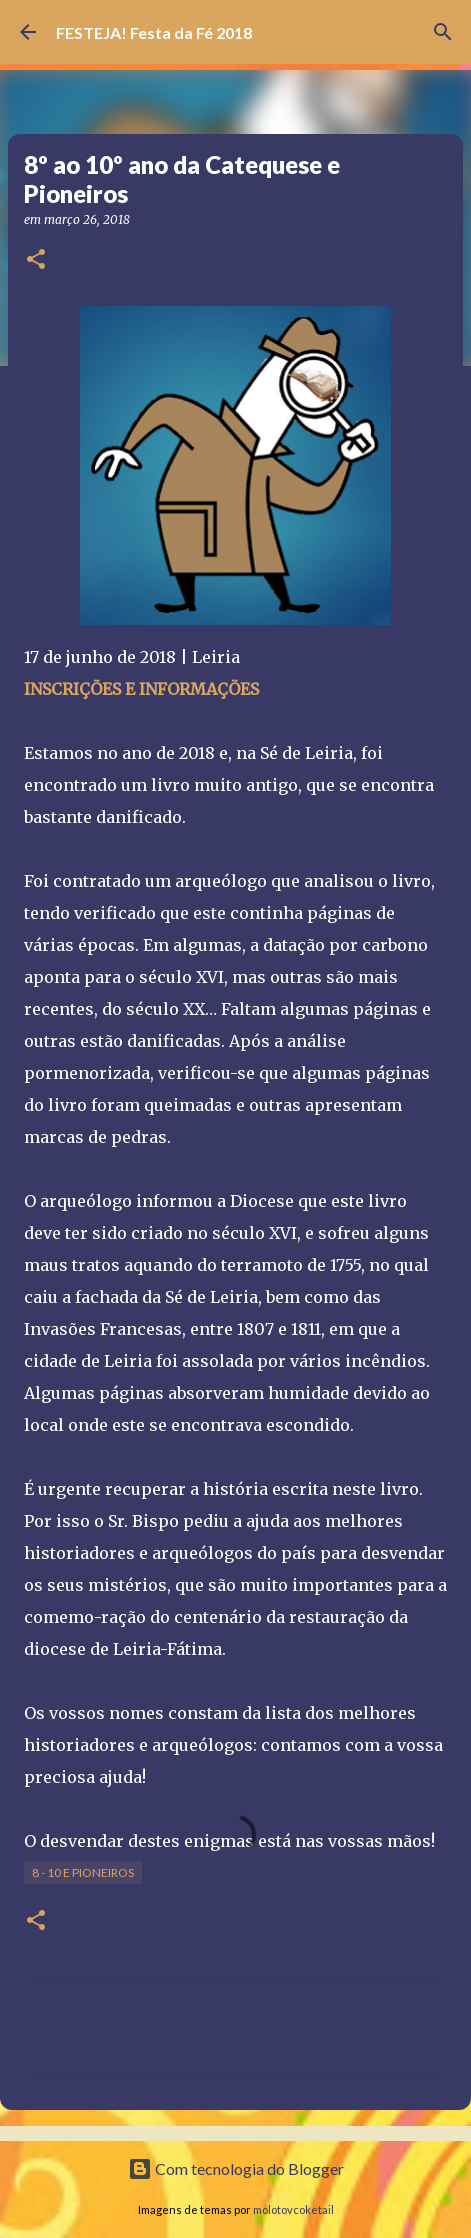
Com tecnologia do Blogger (236, 2168)
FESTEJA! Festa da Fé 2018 (154, 32)
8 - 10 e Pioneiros (83, 1872)
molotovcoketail (293, 2209)
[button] (36, 260)
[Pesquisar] (443, 32)
